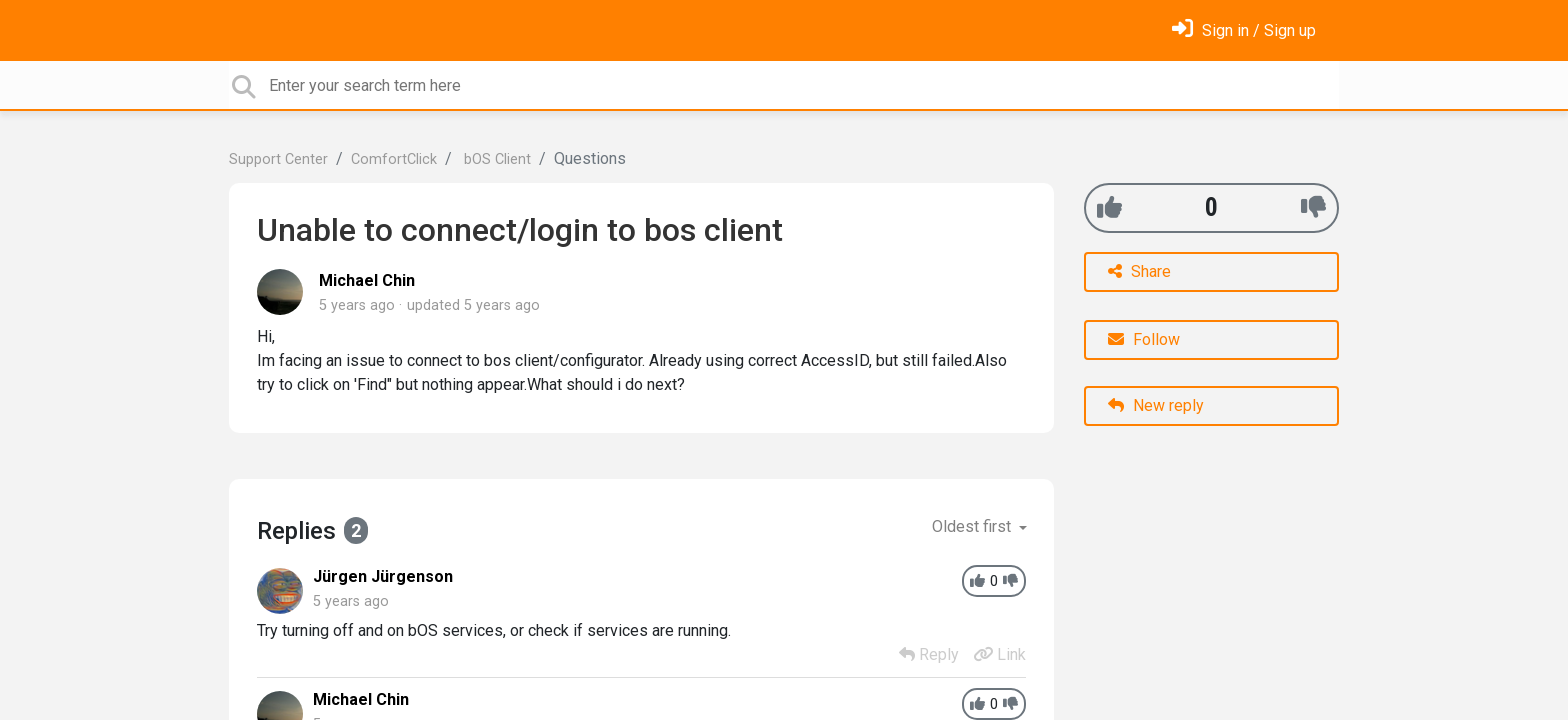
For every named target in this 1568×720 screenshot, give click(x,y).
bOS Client (495, 159)
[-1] (1313, 207)
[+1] (1109, 207)
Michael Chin (367, 280)
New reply (1156, 405)
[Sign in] (1244, 30)
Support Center (278, 159)
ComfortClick (394, 159)
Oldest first (973, 526)
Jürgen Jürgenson (383, 576)
